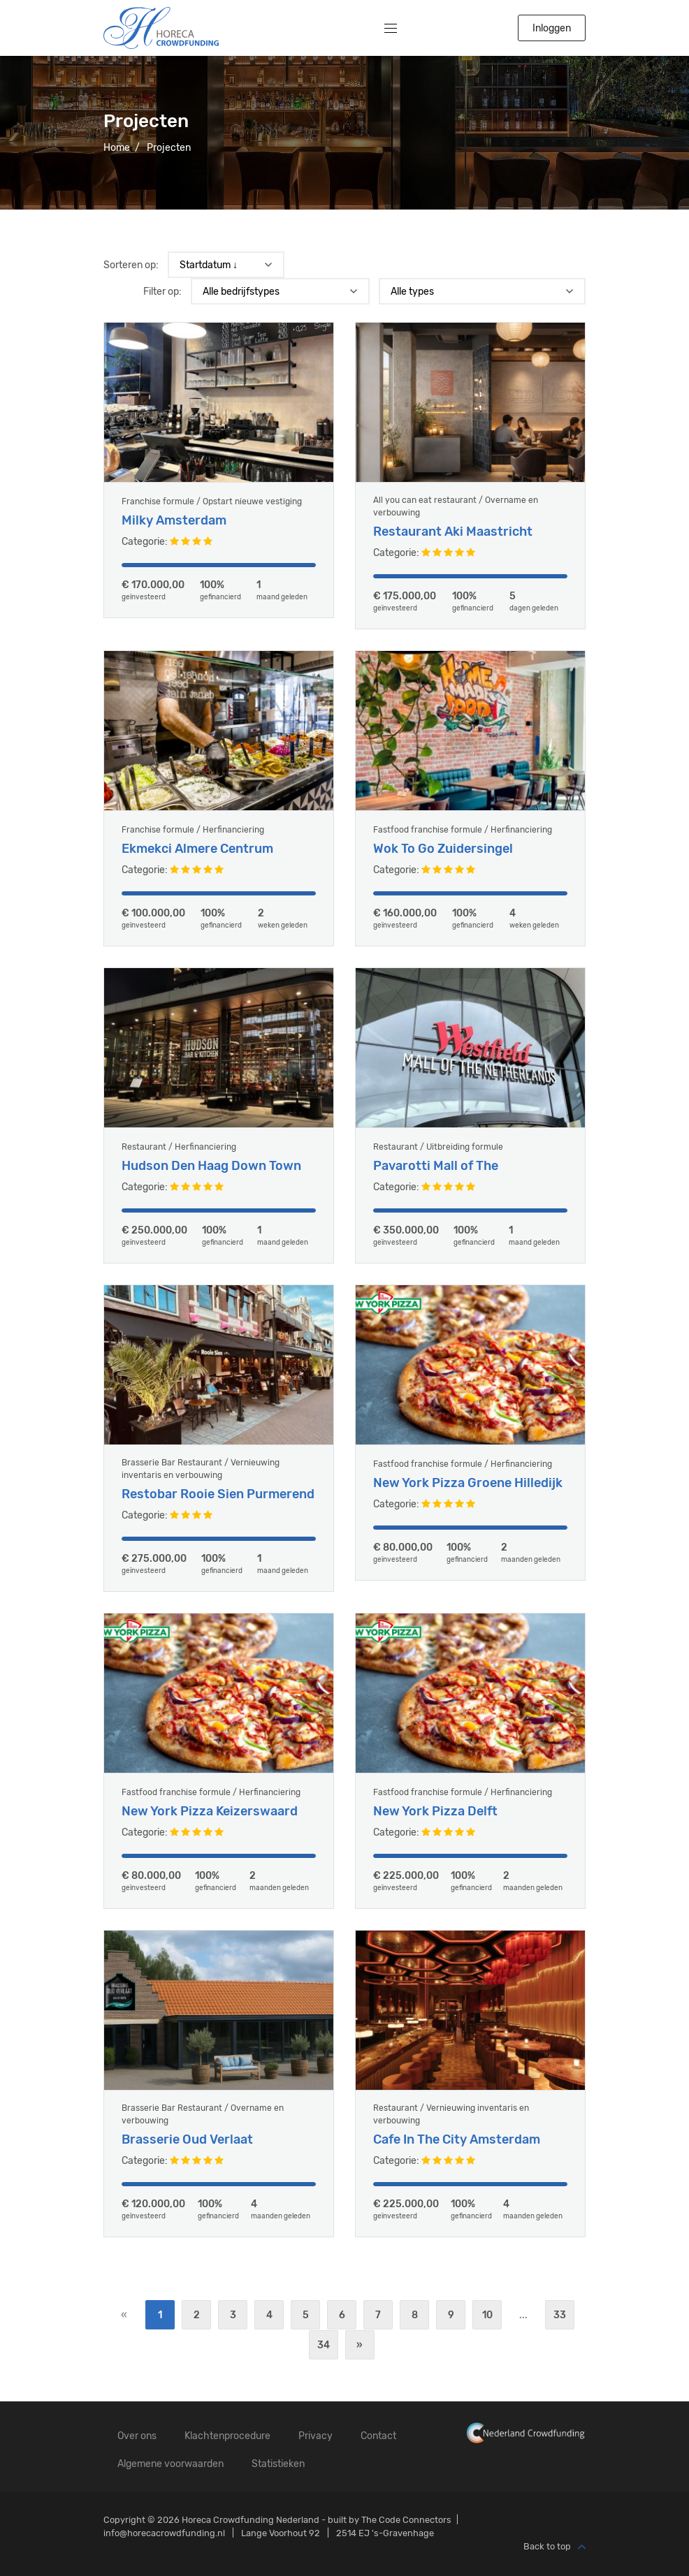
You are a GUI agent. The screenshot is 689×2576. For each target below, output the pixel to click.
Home (116, 148)
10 (487, 2315)
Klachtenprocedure (227, 2436)
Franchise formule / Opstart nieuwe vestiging (212, 501)
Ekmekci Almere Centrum (197, 863)
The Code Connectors (406, 2520)
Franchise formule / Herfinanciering (193, 844)
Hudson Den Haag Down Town (211, 1180)
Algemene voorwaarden (170, 2464)
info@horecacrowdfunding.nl (164, 2533)
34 (323, 2345)
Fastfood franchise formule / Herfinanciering (462, 844)
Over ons (137, 2436)
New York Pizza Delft (435, 1825)
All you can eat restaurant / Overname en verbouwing (455, 506)
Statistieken (278, 2464)
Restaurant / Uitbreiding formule (438, 1161)
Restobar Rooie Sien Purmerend (218, 1508)
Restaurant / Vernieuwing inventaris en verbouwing (451, 2128)
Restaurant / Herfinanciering (179, 1161)
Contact (378, 2436)
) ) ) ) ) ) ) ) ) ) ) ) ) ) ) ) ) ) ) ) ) (482, 291)
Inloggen (551, 28)
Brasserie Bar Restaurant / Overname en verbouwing (203, 2128)
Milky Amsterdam (174, 520)
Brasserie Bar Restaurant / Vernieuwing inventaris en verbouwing (201, 1483)
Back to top (554, 2547)
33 (559, 2315)
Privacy (315, 2436)
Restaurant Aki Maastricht (452, 532)
